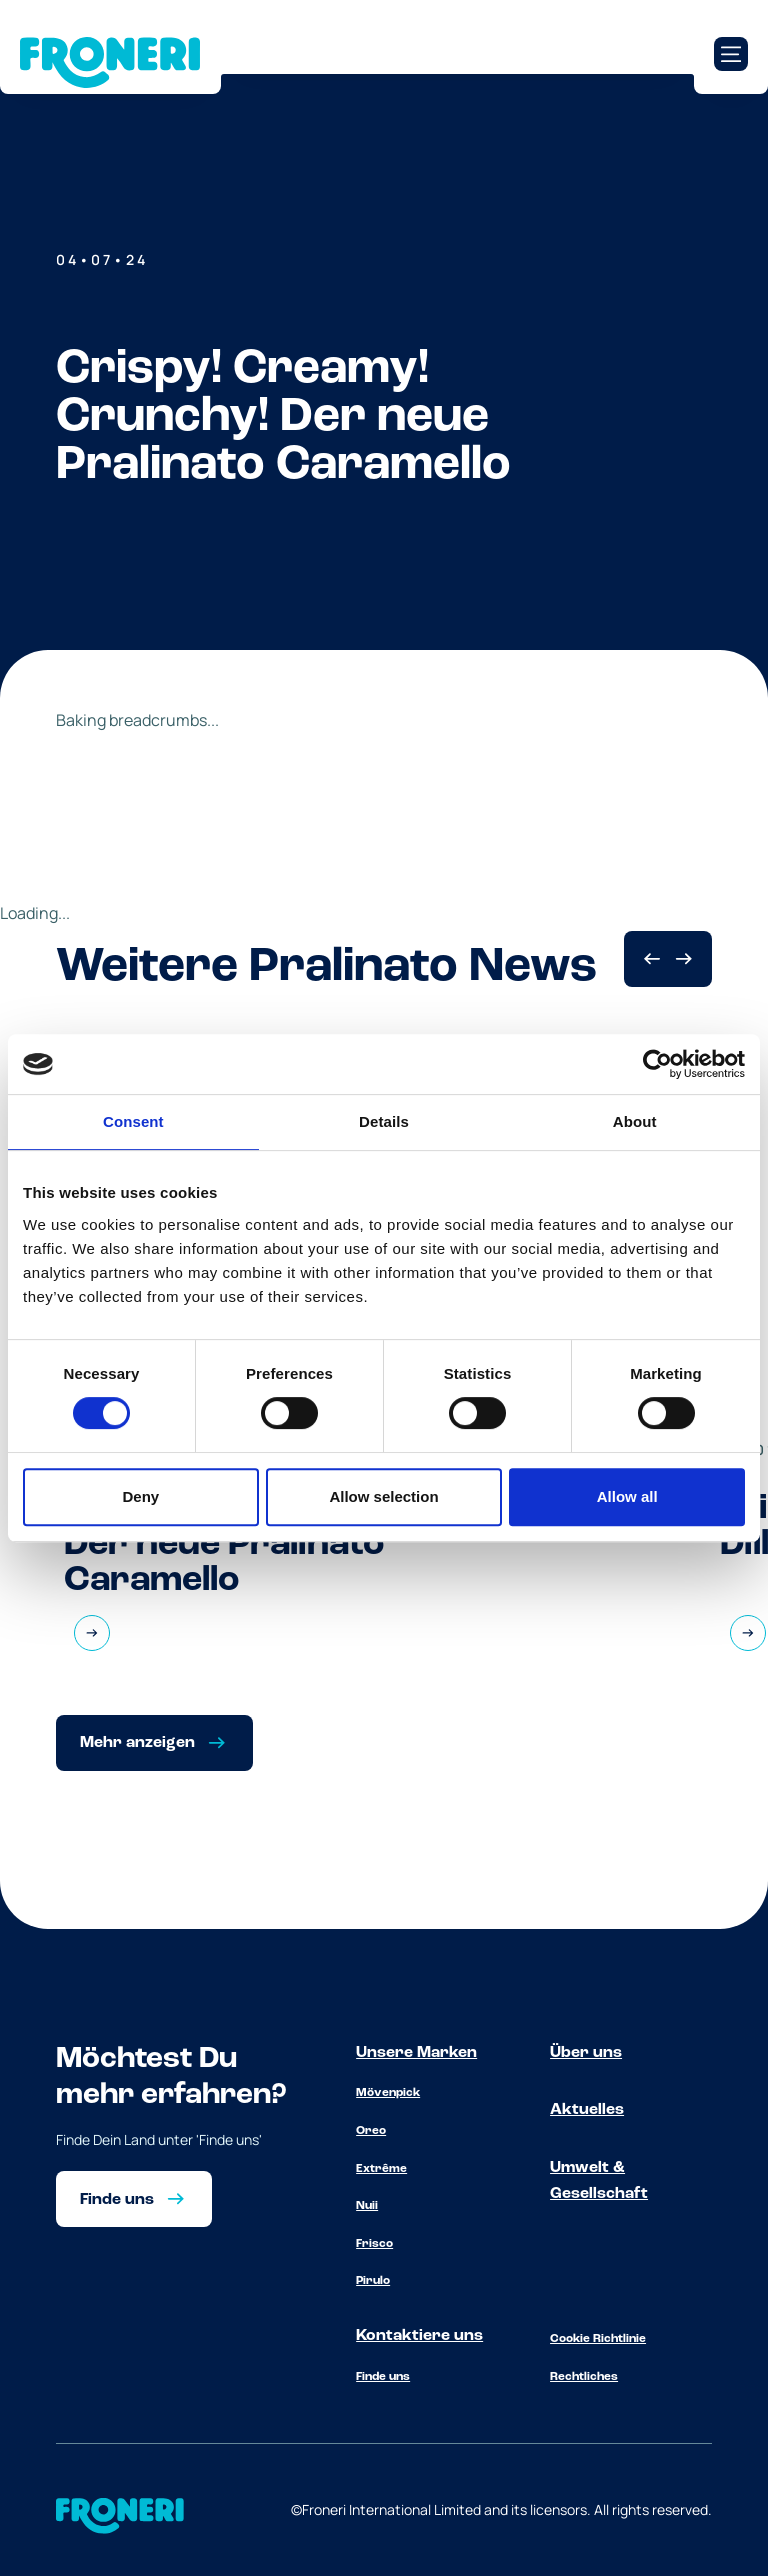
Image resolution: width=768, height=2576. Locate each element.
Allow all (627, 1496)
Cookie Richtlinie (598, 2339)
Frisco (374, 2244)
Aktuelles (587, 2110)
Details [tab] (384, 1121)
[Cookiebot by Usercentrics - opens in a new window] (657, 1064)
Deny (140, 1496)
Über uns (586, 2053)
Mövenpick (388, 2093)
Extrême (381, 2169)
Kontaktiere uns (419, 2336)
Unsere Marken (416, 2053)
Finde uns (383, 2377)
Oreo (371, 2131)
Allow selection (383, 1496)
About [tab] (635, 1121)
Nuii (367, 2206)
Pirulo (373, 2281)
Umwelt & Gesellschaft (599, 2181)
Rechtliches (584, 2377)
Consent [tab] (133, 1121)
